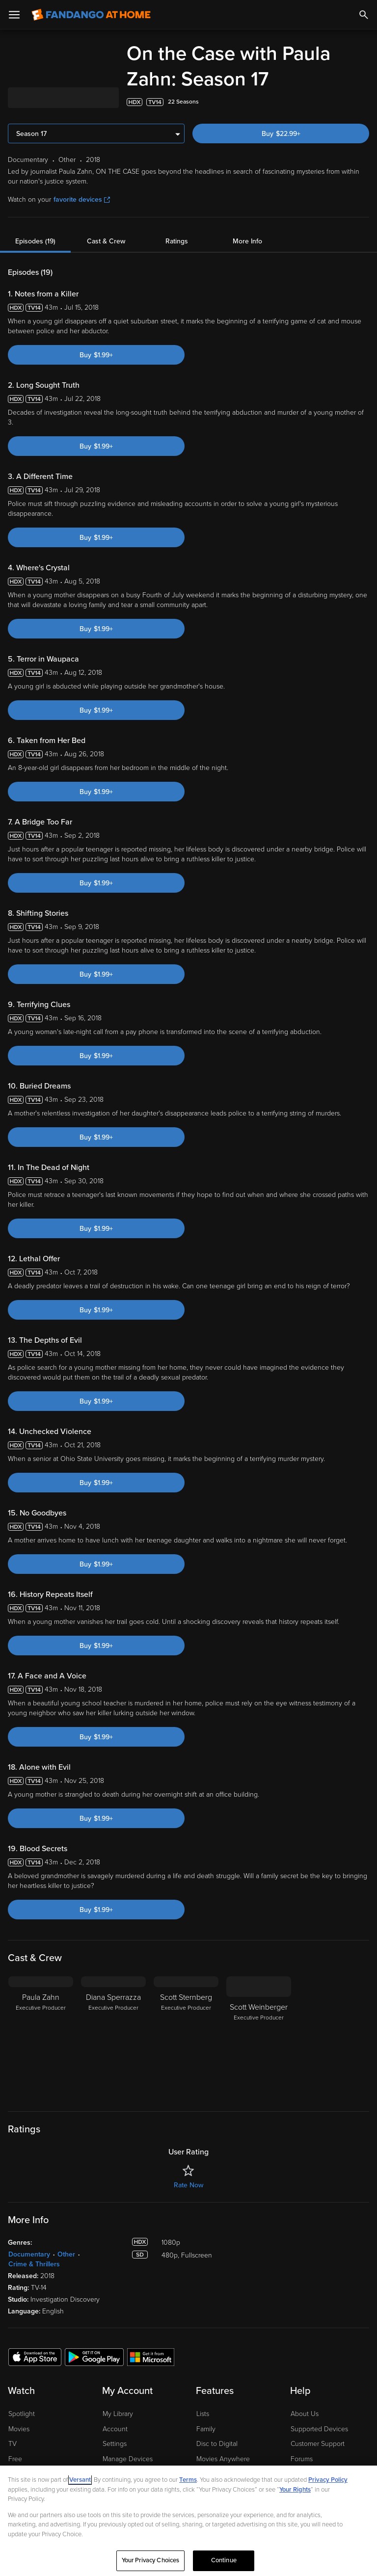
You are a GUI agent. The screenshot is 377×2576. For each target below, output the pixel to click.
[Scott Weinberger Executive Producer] (259, 2037)
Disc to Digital (217, 2444)
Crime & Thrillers (34, 2264)
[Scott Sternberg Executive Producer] (186, 2037)
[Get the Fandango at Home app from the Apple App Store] (35, 2356)
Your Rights (295, 2490)
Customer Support (318, 2444)
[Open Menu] (14, 14)
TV (12, 2444)
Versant (80, 2480)
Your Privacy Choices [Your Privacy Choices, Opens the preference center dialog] (151, 2560)
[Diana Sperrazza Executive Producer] (113, 2037)
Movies (18, 2429)
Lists (202, 2414)
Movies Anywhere (223, 2459)
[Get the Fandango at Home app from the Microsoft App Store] (151, 2356)
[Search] (363, 15)
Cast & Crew (106, 241)
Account (115, 2429)
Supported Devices (319, 2429)
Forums (302, 2459)
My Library (118, 2414)
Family (205, 2429)
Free (15, 2459)
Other (66, 2254)
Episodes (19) (35, 241)
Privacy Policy (328, 2480)
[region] (188, 2521)
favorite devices (82, 199)
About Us (305, 2414)
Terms (188, 2480)
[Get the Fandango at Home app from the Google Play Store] (94, 2356)
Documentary (29, 2254)
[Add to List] (364, 102)
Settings (115, 2444)
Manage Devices (128, 2459)
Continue (224, 2560)
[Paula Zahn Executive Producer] (41, 2037)
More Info (247, 241)
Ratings (176, 241)
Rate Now (188, 2185)
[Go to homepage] (91, 15)
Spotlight (21, 2414)
